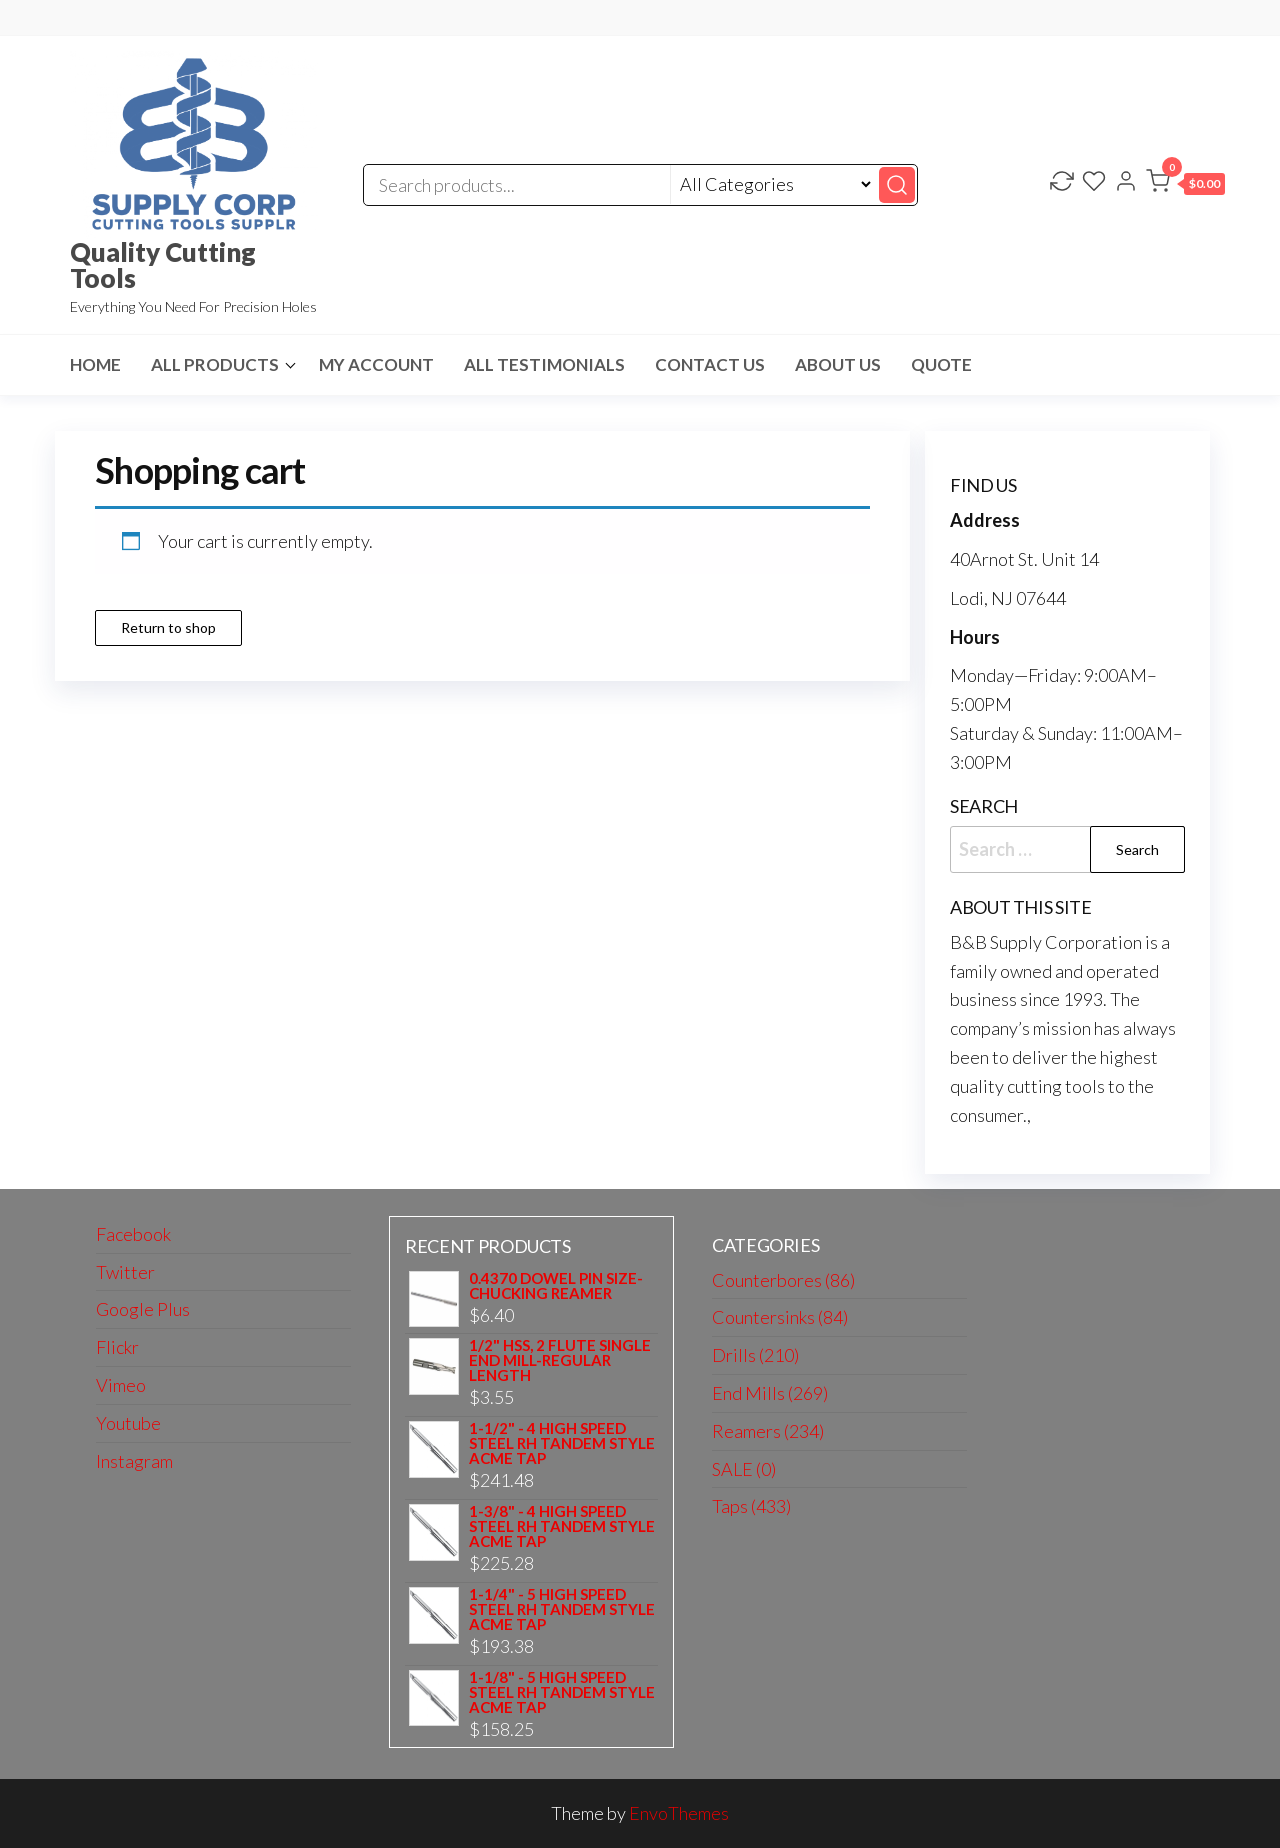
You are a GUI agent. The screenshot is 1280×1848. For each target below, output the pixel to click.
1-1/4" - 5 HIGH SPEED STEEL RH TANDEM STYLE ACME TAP (562, 1609)
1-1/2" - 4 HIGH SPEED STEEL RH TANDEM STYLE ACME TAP (562, 1443)
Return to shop (168, 627)
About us (838, 364)
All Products (215, 364)
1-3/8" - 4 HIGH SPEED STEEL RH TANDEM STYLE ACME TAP (562, 1526)
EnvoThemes (679, 1813)
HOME (95, 364)
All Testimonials (544, 364)
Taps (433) (751, 1506)
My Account (376, 364)
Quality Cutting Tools (163, 265)
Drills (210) (755, 1355)
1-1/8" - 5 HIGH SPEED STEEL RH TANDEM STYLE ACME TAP (562, 1692)
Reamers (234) (768, 1431)
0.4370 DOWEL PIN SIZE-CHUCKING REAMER (556, 1286)
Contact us (710, 364)
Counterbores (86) (783, 1280)
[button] (1185, 185)
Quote (941, 364)
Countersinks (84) (780, 1317)
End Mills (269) (770, 1393)
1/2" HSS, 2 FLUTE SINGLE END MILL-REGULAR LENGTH (560, 1360)
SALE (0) (744, 1469)
